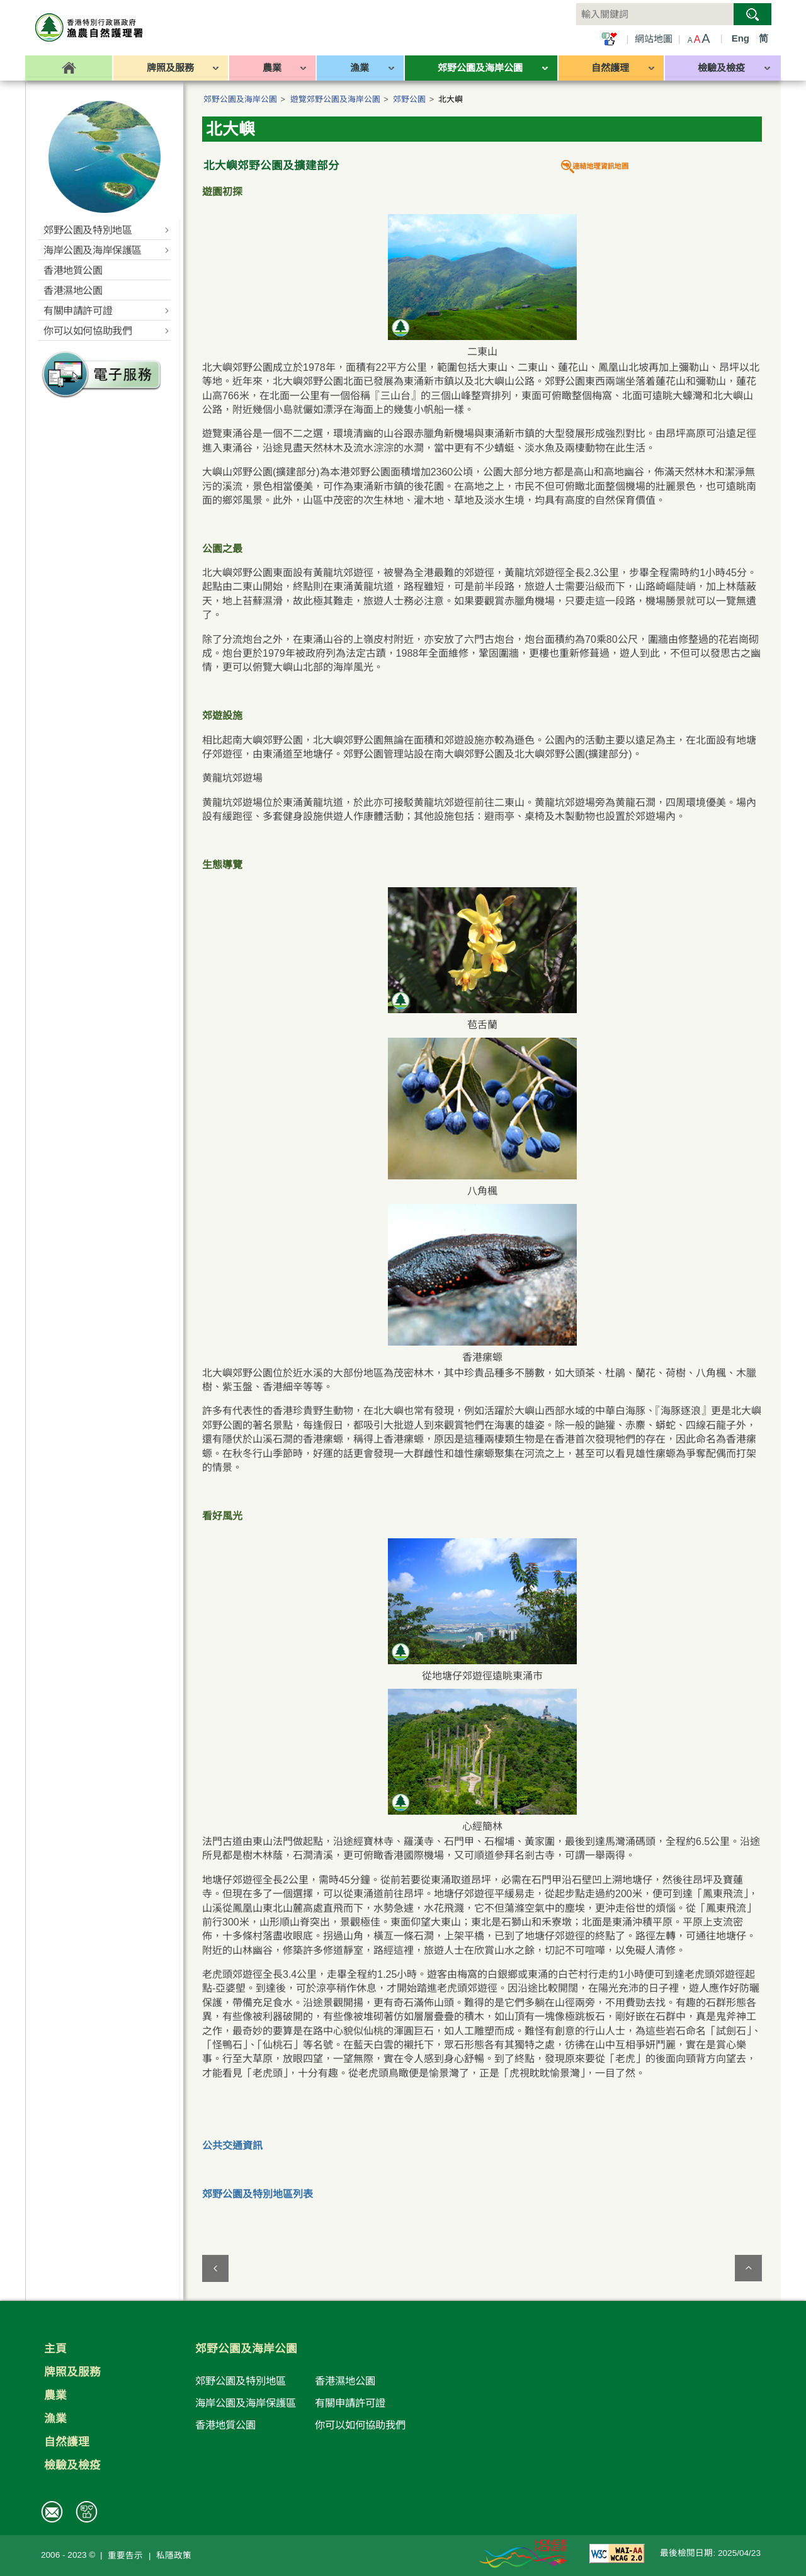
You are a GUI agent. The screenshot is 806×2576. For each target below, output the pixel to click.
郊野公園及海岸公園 (240, 99)
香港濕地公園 (345, 2380)
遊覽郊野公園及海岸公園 (335, 99)
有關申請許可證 (350, 2403)
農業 (55, 2395)
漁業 (55, 2418)
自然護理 (66, 2442)
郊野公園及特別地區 (240, 2380)
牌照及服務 (72, 2372)
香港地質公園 (225, 2425)
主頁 (55, 2348)
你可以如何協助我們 (360, 2425)
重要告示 (125, 2555)
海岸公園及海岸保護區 (245, 2403)
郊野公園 (409, 99)
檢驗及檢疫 (72, 2465)
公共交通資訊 (232, 2145)
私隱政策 (173, 2555)
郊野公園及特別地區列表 (257, 2194)
